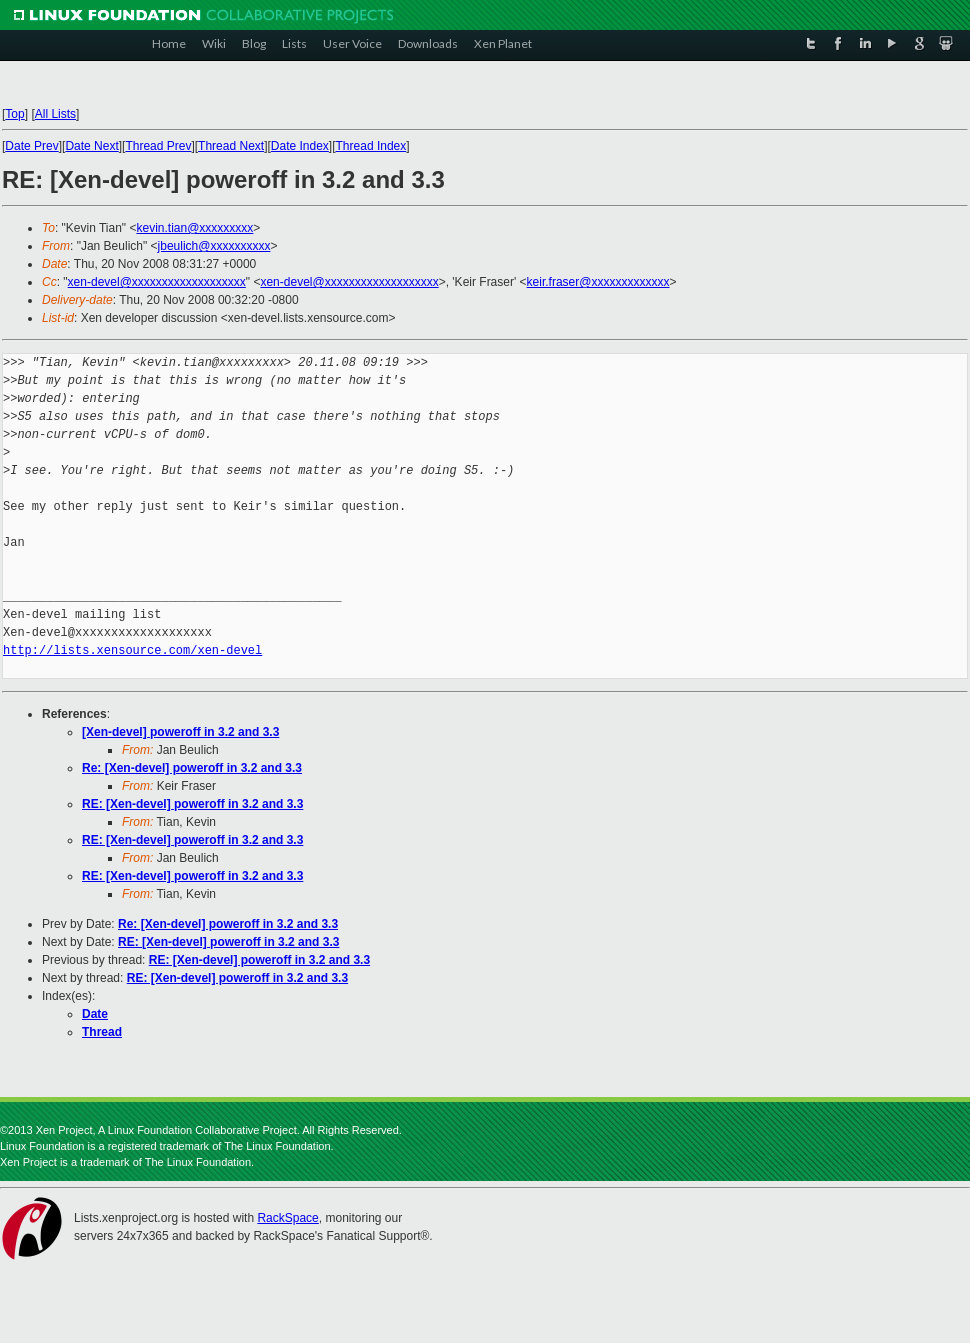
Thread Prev (158, 146)
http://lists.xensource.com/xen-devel (132, 650)
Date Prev (31, 146)
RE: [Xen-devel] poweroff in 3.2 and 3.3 (192, 804)
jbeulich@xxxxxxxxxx (214, 246)
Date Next (91, 146)
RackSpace (287, 1218)
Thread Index (371, 146)
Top (14, 114)
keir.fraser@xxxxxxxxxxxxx (598, 282)
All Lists (55, 114)
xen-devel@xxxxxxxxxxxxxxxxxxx (157, 282)
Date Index (300, 146)
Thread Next (231, 146)
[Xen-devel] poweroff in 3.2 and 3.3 (180, 732)
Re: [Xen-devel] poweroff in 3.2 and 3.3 (192, 768)
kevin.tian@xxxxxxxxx (194, 228)
